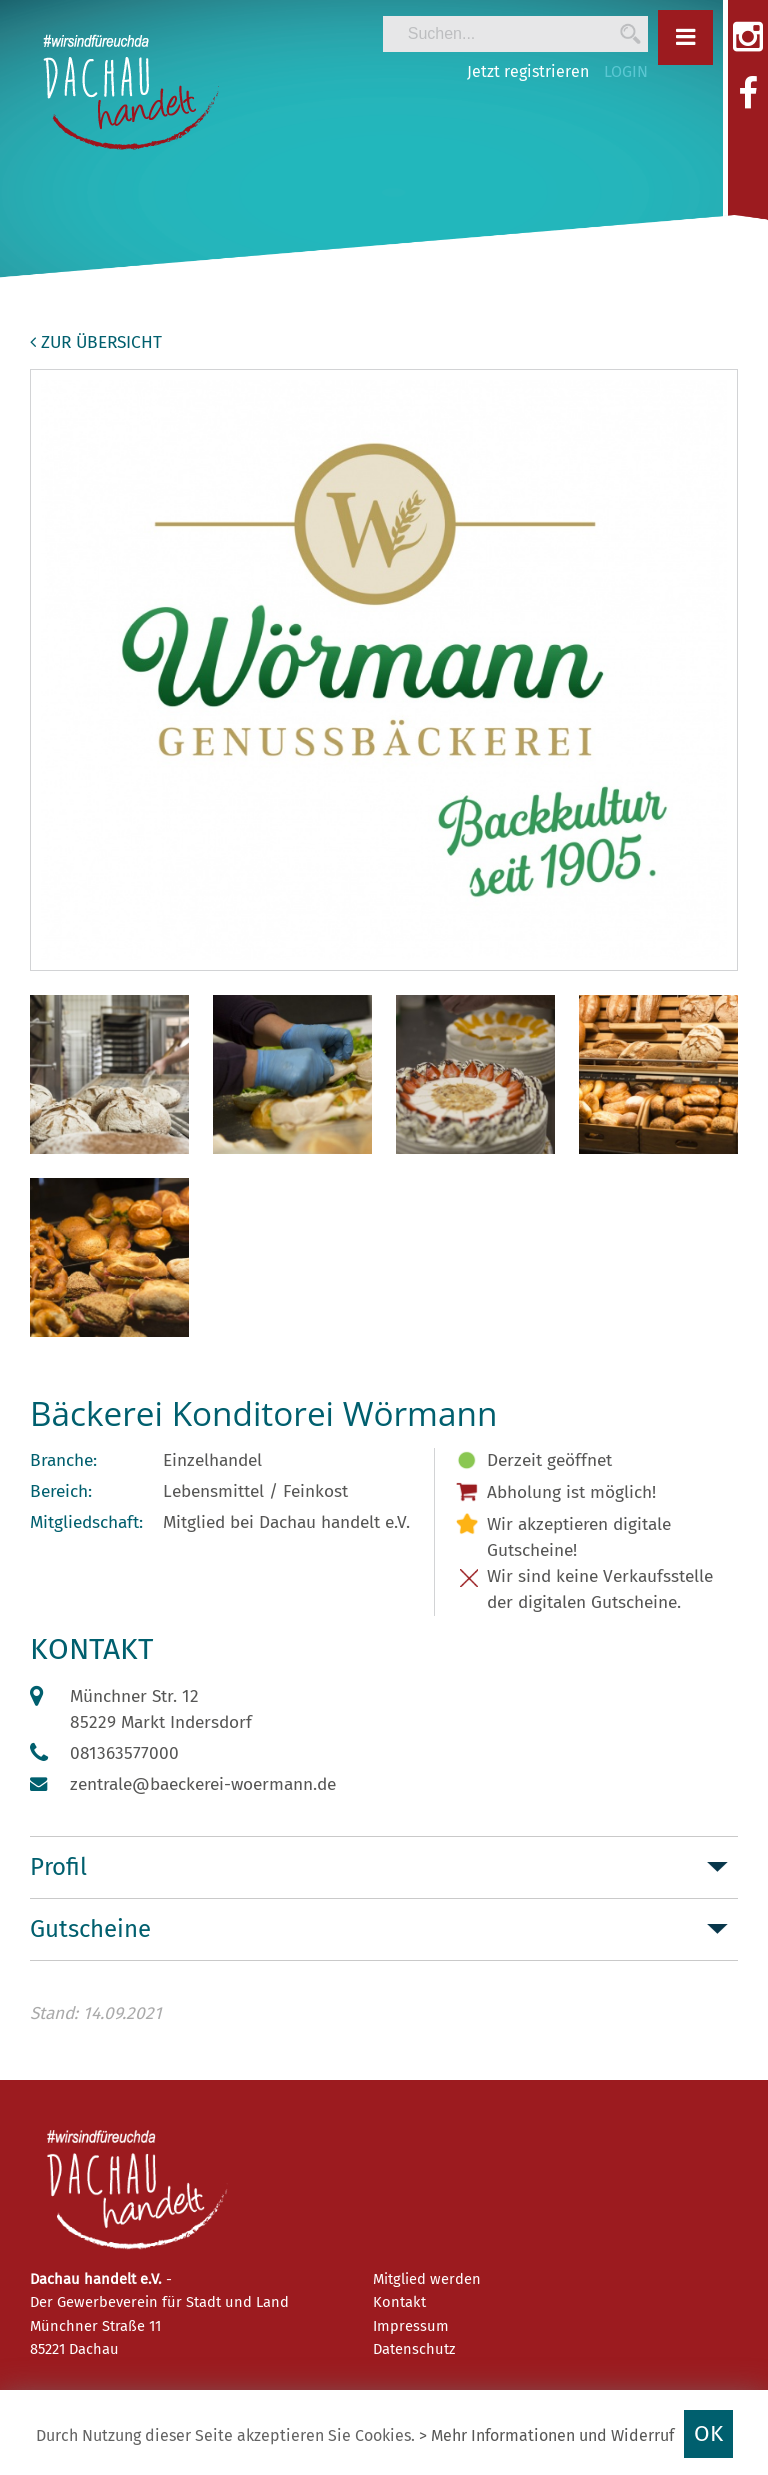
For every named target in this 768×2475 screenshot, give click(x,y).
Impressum (411, 2326)
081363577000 (124, 1753)
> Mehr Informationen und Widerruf (546, 2435)
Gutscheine (90, 1929)
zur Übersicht (96, 342)
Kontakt (399, 2302)
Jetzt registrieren (528, 71)
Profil (58, 1867)
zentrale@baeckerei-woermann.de (203, 1784)
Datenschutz (414, 2349)
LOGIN (626, 71)
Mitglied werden (427, 2279)
